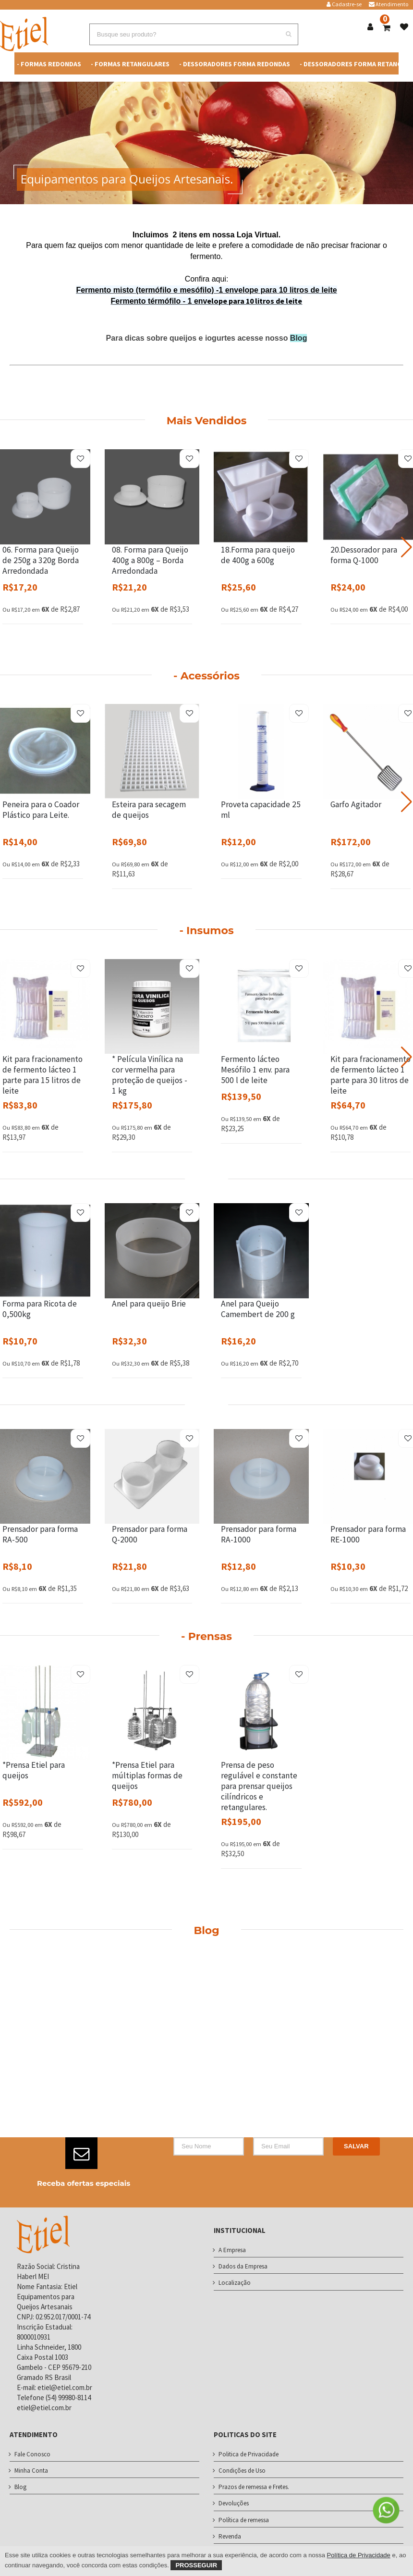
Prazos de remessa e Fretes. (254, 2487)
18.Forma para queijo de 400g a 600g (258, 555)
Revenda (230, 2536)
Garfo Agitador (355, 804)
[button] (406, 547)
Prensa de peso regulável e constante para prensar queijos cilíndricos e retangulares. (259, 1786)
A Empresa (232, 2250)
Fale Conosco (32, 2454)
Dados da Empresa (243, 2266)
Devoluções (234, 2503)
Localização (235, 2283)
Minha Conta (31, 2470)
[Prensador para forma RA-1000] (261, 1476)
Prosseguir (196, 2565)
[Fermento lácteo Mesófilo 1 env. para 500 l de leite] (261, 1006)
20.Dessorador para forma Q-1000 (363, 555)
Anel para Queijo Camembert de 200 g (258, 1308)
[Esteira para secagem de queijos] (152, 751)
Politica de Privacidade (249, 2454)
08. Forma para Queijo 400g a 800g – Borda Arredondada (150, 560)
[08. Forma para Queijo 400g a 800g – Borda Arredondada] (152, 496)
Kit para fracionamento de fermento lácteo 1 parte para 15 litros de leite (42, 1075)
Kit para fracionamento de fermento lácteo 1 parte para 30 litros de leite (370, 1075)
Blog (298, 338)
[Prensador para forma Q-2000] (152, 1476)
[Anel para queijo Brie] (152, 1250)
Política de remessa (244, 2520)
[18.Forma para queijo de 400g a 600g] (261, 496)
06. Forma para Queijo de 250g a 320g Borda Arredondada (40, 560)
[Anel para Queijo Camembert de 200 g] (261, 1250)
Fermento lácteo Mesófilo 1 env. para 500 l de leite (255, 1069)
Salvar (356, 2146)
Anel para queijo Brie (149, 1303)
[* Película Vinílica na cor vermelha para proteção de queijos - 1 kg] (152, 1006)
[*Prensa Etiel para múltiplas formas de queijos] (152, 1712)
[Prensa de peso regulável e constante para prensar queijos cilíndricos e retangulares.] (261, 1712)
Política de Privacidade (358, 2555)
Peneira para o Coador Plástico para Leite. (40, 809)
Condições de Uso (242, 2470)
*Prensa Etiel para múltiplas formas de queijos (147, 1775)
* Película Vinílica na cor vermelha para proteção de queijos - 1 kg (149, 1075)
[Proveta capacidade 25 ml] (261, 751)
